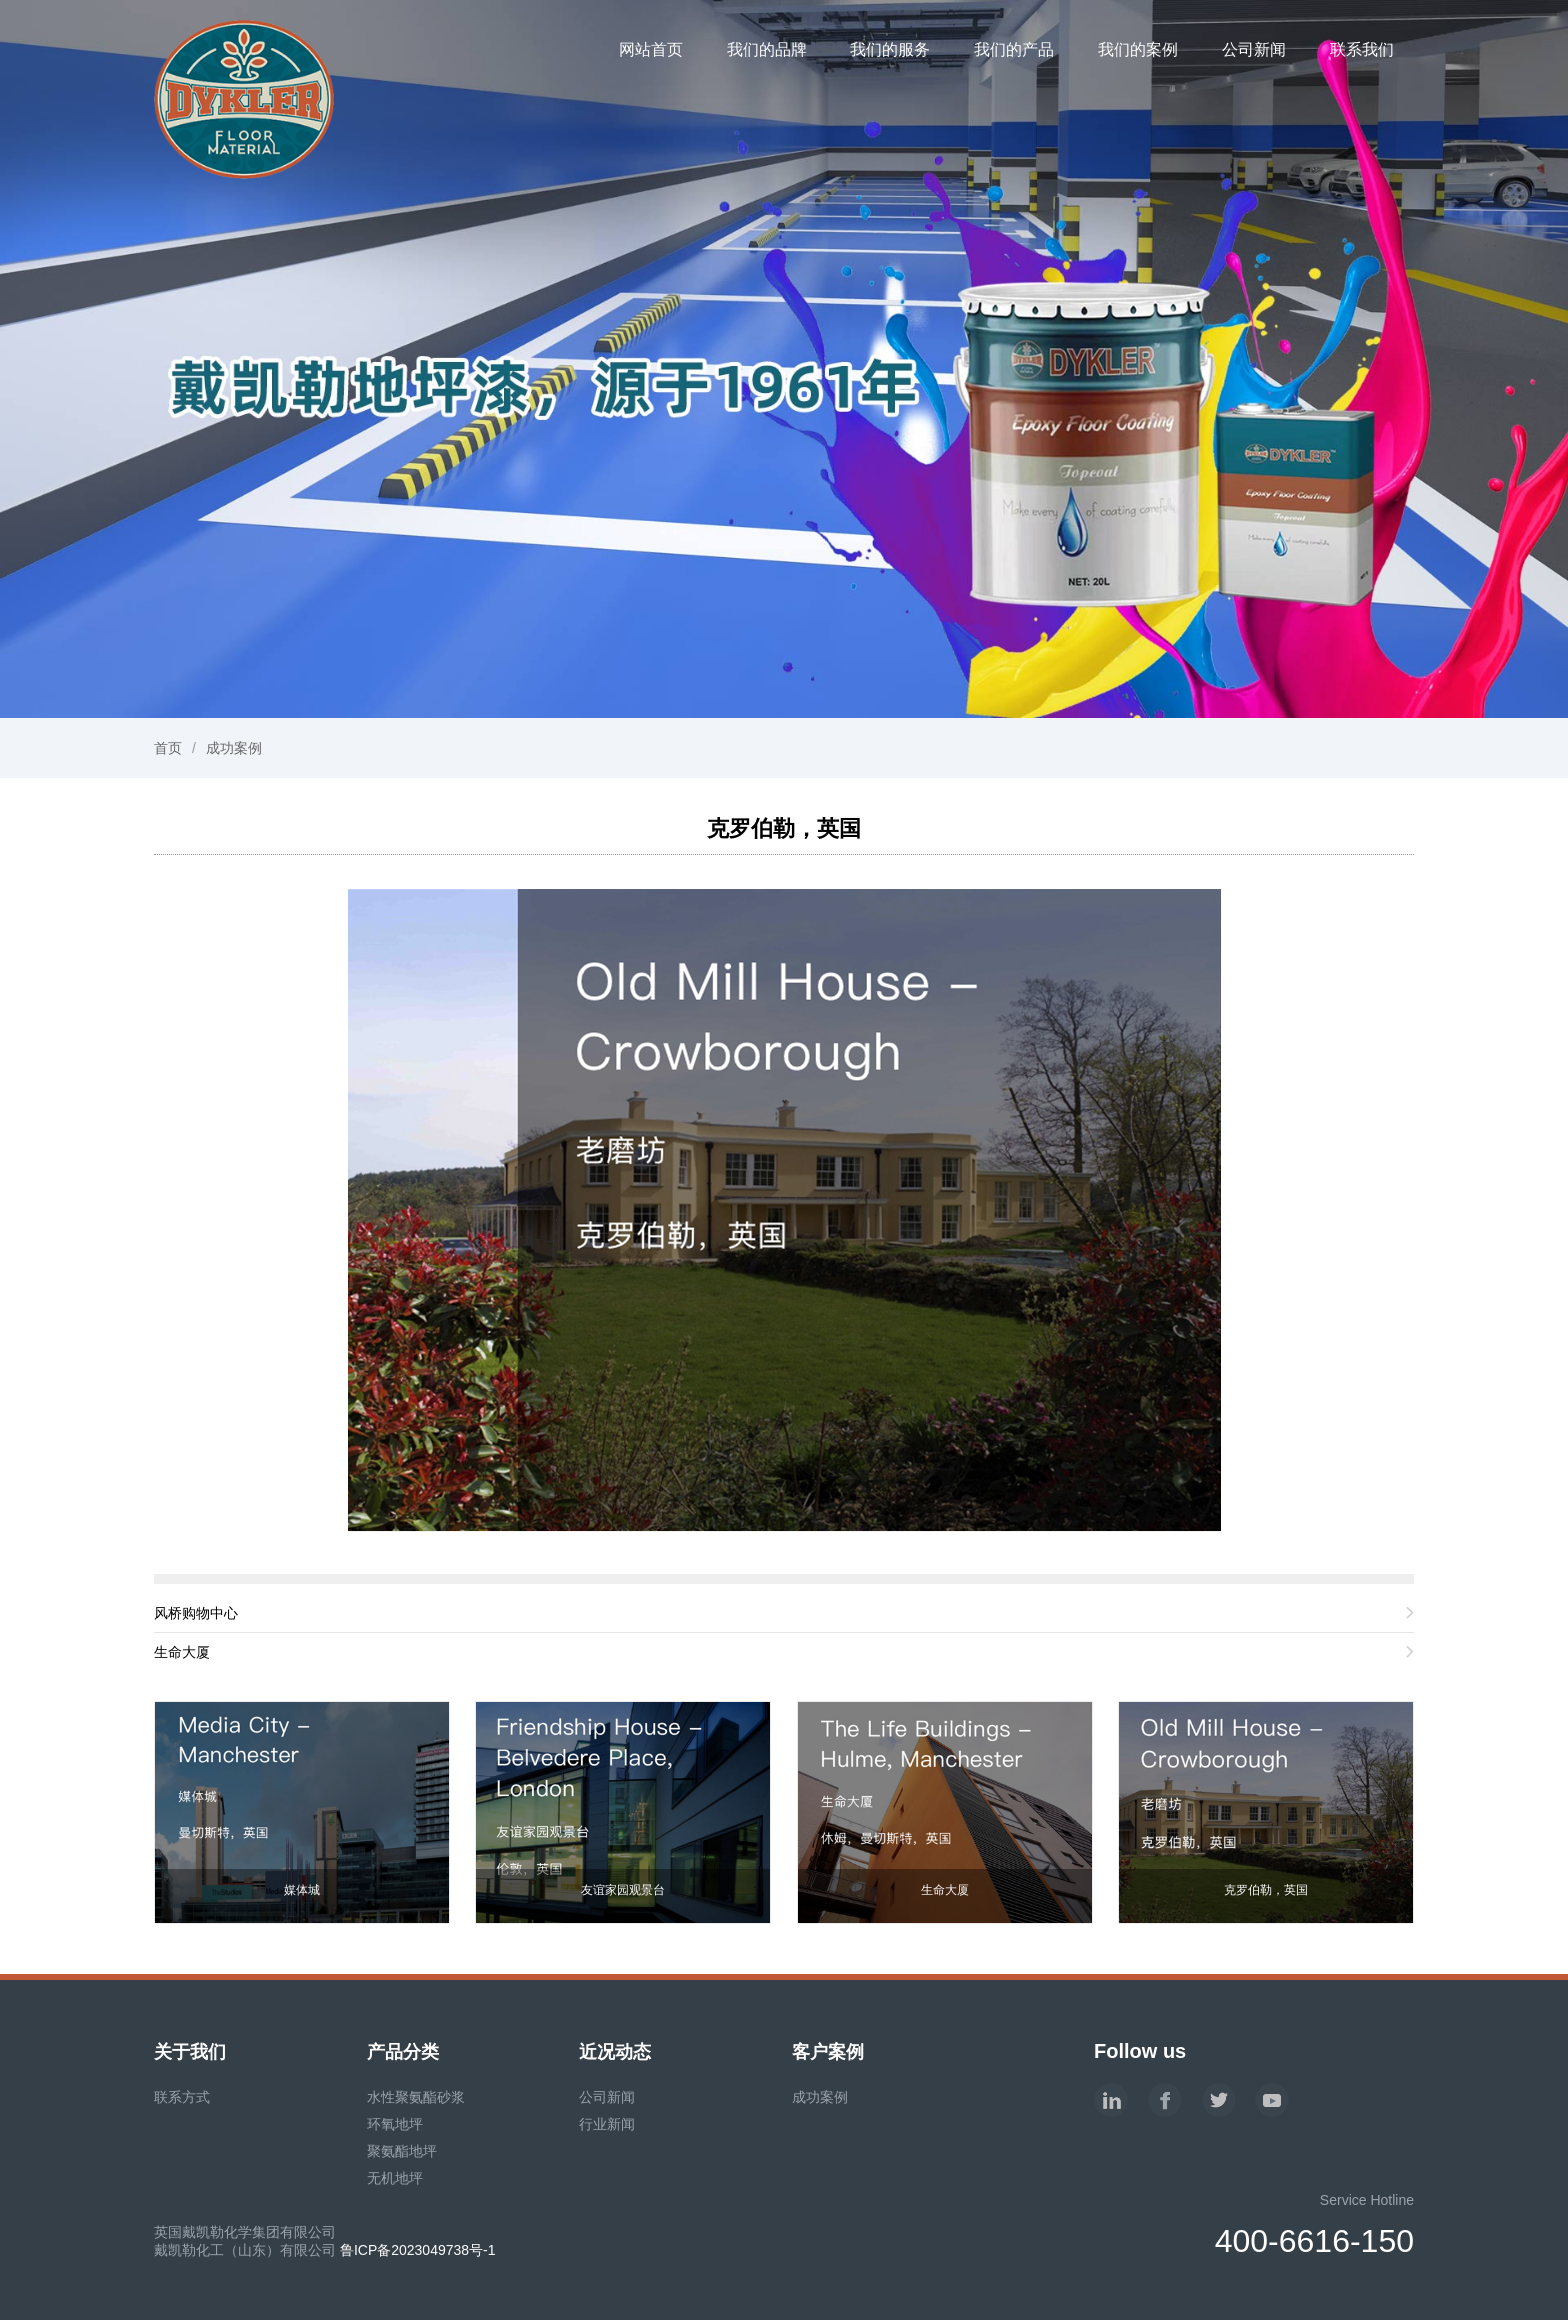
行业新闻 (607, 2124)
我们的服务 (890, 49)
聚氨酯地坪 (402, 2151)
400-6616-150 (1314, 2241)
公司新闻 (1254, 49)
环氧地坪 (395, 2124)
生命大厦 (182, 1652)
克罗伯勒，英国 (784, 828)
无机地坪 (395, 2178)
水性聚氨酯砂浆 (416, 2097)
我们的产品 (1014, 49)
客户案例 (828, 2052)
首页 (168, 748)
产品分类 (403, 2052)
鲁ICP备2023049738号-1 (418, 2250)
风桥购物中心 (196, 1613)
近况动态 (615, 2052)
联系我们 (1362, 49)
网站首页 (651, 49)
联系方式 (182, 2097)
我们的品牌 (767, 49)
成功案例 (234, 748)
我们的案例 (1138, 49)
